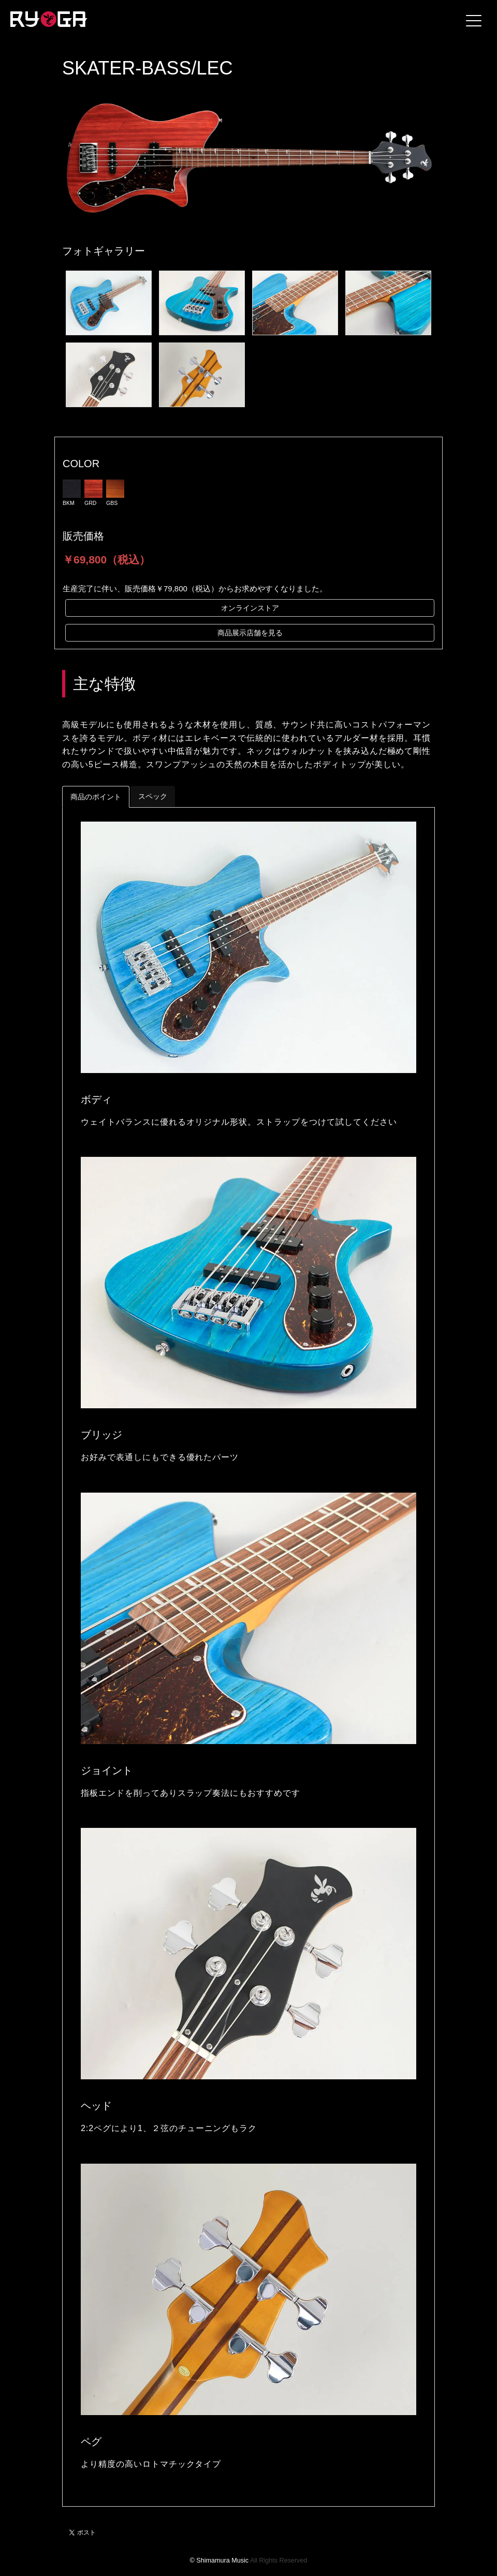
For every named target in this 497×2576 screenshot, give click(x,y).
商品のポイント (95, 797)
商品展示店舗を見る (250, 633)
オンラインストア (250, 608)
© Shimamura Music (219, 2560)
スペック (152, 796)
